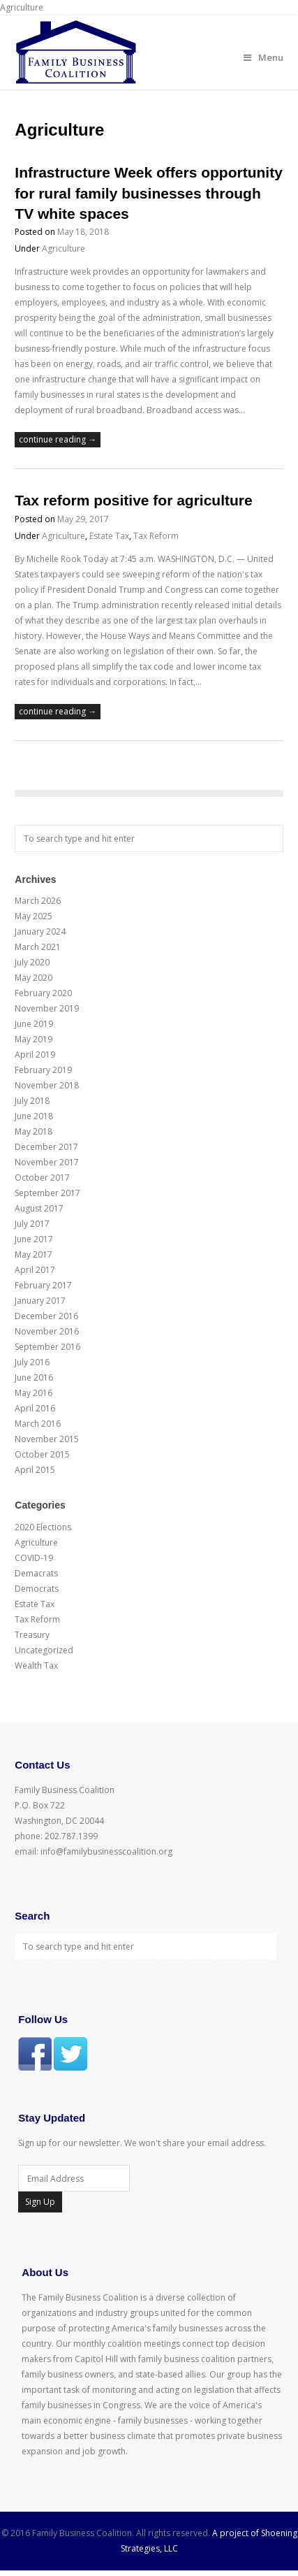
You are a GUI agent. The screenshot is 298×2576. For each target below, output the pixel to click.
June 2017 (34, 1239)
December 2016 (46, 1316)
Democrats (37, 1589)
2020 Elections (43, 1527)
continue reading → (57, 439)
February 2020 (43, 993)
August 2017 (39, 1208)
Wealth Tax (36, 1665)
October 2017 (42, 1177)
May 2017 (33, 1254)
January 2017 (40, 1301)
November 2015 (47, 1439)
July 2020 (32, 962)
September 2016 (47, 1347)
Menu (263, 57)
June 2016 (34, 1377)
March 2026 (38, 901)
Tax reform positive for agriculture (133, 500)
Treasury (32, 1635)
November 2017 (47, 1162)
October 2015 (42, 1454)
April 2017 (35, 1270)
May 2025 (33, 916)
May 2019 (33, 1039)
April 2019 (35, 1054)
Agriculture (63, 248)
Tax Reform (156, 536)
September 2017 (47, 1193)
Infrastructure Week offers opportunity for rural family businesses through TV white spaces (149, 193)
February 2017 (43, 1285)
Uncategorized (44, 1650)
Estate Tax (109, 536)
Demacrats (36, 1573)
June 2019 (34, 1024)
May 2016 (33, 1393)
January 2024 (40, 931)
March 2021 (38, 947)
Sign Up (40, 2202)
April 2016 (35, 1408)
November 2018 (47, 1085)
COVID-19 (34, 1558)
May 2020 (33, 978)
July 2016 (32, 1362)
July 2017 (32, 1224)
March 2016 (38, 1424)
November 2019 (47, 1008)
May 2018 (33, 1131)
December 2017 (46, 1147)
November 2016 (47, 1331)
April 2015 (35, 1470)
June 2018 (34, 1116)
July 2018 (32, 1101)
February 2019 (43, 1070)
